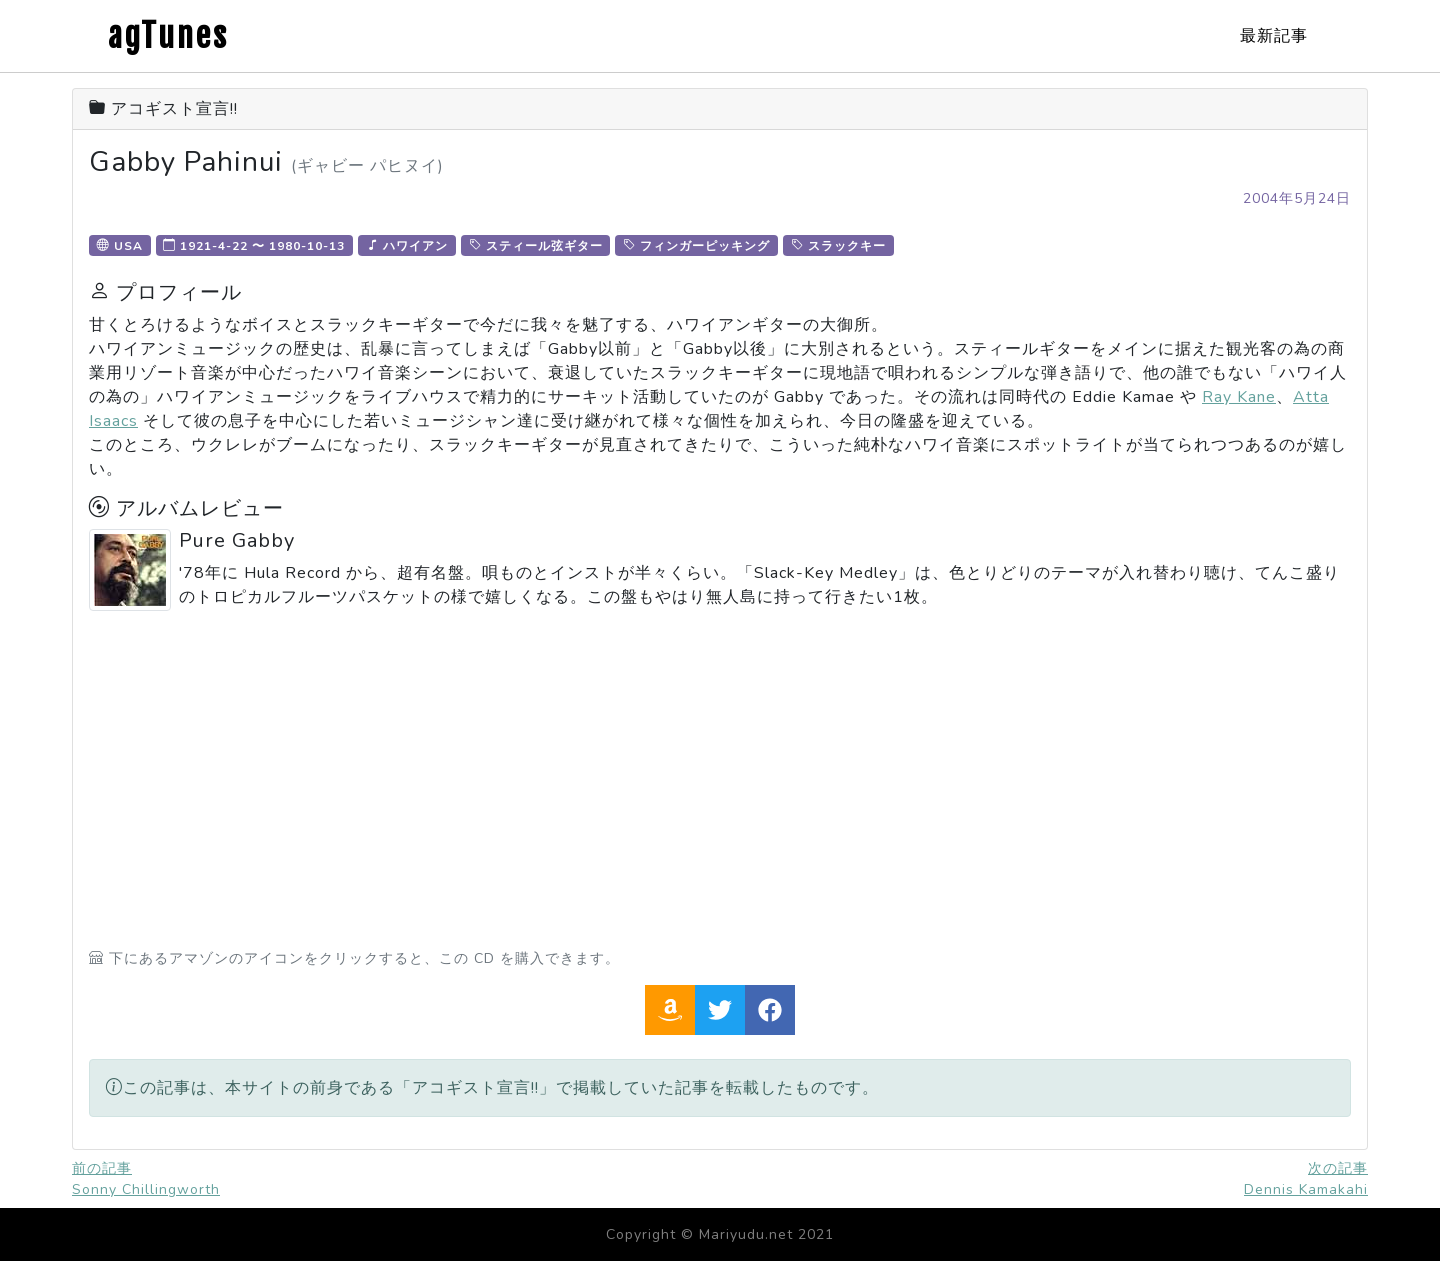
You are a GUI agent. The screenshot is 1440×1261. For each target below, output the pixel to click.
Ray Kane (1239, 397)
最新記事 (1274, 36)
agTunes (168, 36)
